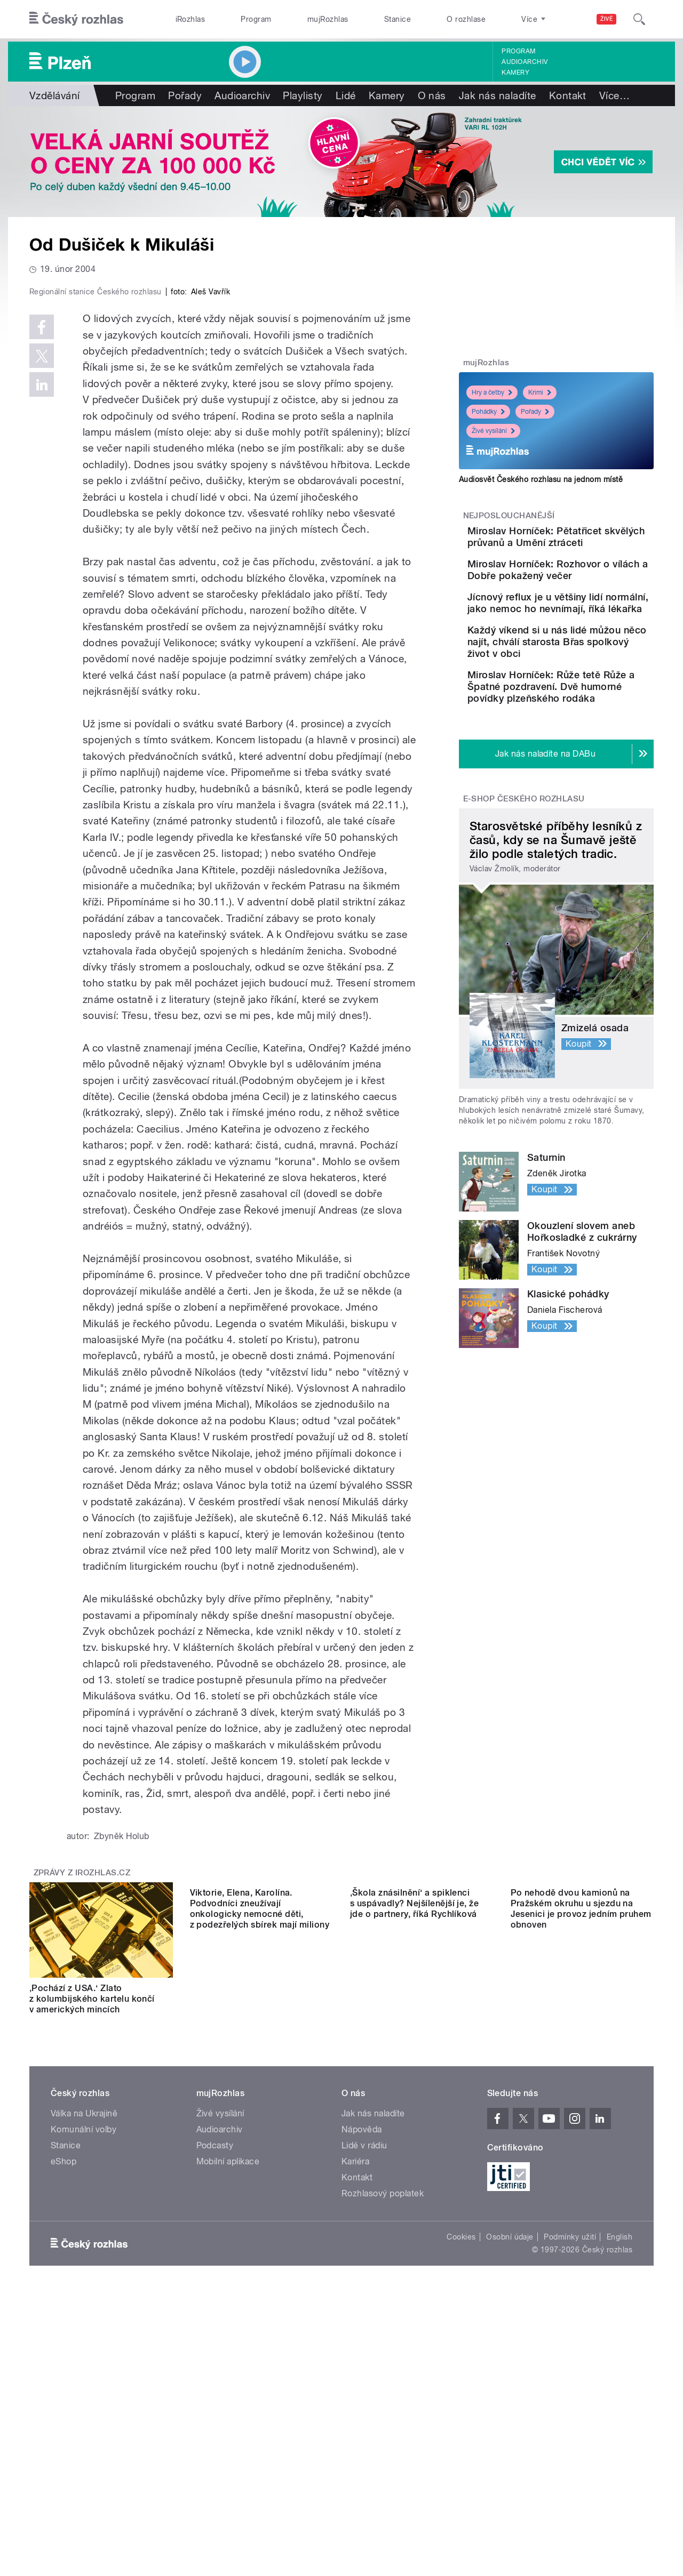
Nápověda (362, 2366)
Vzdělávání (54, 95)
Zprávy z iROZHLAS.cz (82, 2099)
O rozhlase (466, 19)
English (619, 2473)
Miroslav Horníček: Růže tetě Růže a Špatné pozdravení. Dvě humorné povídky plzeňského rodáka (586, 756)
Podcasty (215, 2382)
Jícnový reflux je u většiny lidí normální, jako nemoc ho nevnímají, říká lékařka (586, 639)
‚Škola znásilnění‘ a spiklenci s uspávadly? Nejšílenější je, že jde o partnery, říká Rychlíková (414, 2225)
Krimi (539, 392)
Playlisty (302, 95)
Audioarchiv (524, 62)
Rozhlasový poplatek (383, 2430)
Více (614, 95)
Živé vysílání (493, 431)
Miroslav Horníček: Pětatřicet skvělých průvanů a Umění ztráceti (585, 542)
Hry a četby (492, 392)
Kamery (515, 72)
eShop (63, 2398)
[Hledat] (639, 19)
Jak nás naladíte (497, 95)
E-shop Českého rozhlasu (524, 880)
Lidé (346, 95)
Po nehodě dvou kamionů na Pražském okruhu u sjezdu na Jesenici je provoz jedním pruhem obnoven (581, 2230)
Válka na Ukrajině (84, 2350)
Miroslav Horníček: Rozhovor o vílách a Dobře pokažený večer (588, 591)
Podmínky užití (570, 2473)
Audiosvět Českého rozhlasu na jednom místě (541, 479)
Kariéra (355, 2398)
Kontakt (567, 95)
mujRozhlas (327, 19)
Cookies (461, 2473)
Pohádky (488, 411)
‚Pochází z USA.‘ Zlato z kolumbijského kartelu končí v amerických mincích (92, 2225)
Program (256, 19)
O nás (432, 95)
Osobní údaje (510, 2473)
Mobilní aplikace (228, 2398)
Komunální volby (83, 2366)
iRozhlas (190, 19)
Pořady (185, 95)
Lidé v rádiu (364, 2382)
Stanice (397, 19)
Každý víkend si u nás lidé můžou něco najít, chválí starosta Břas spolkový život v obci (586, 693)
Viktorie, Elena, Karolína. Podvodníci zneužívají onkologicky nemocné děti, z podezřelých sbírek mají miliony (260, 2230)
